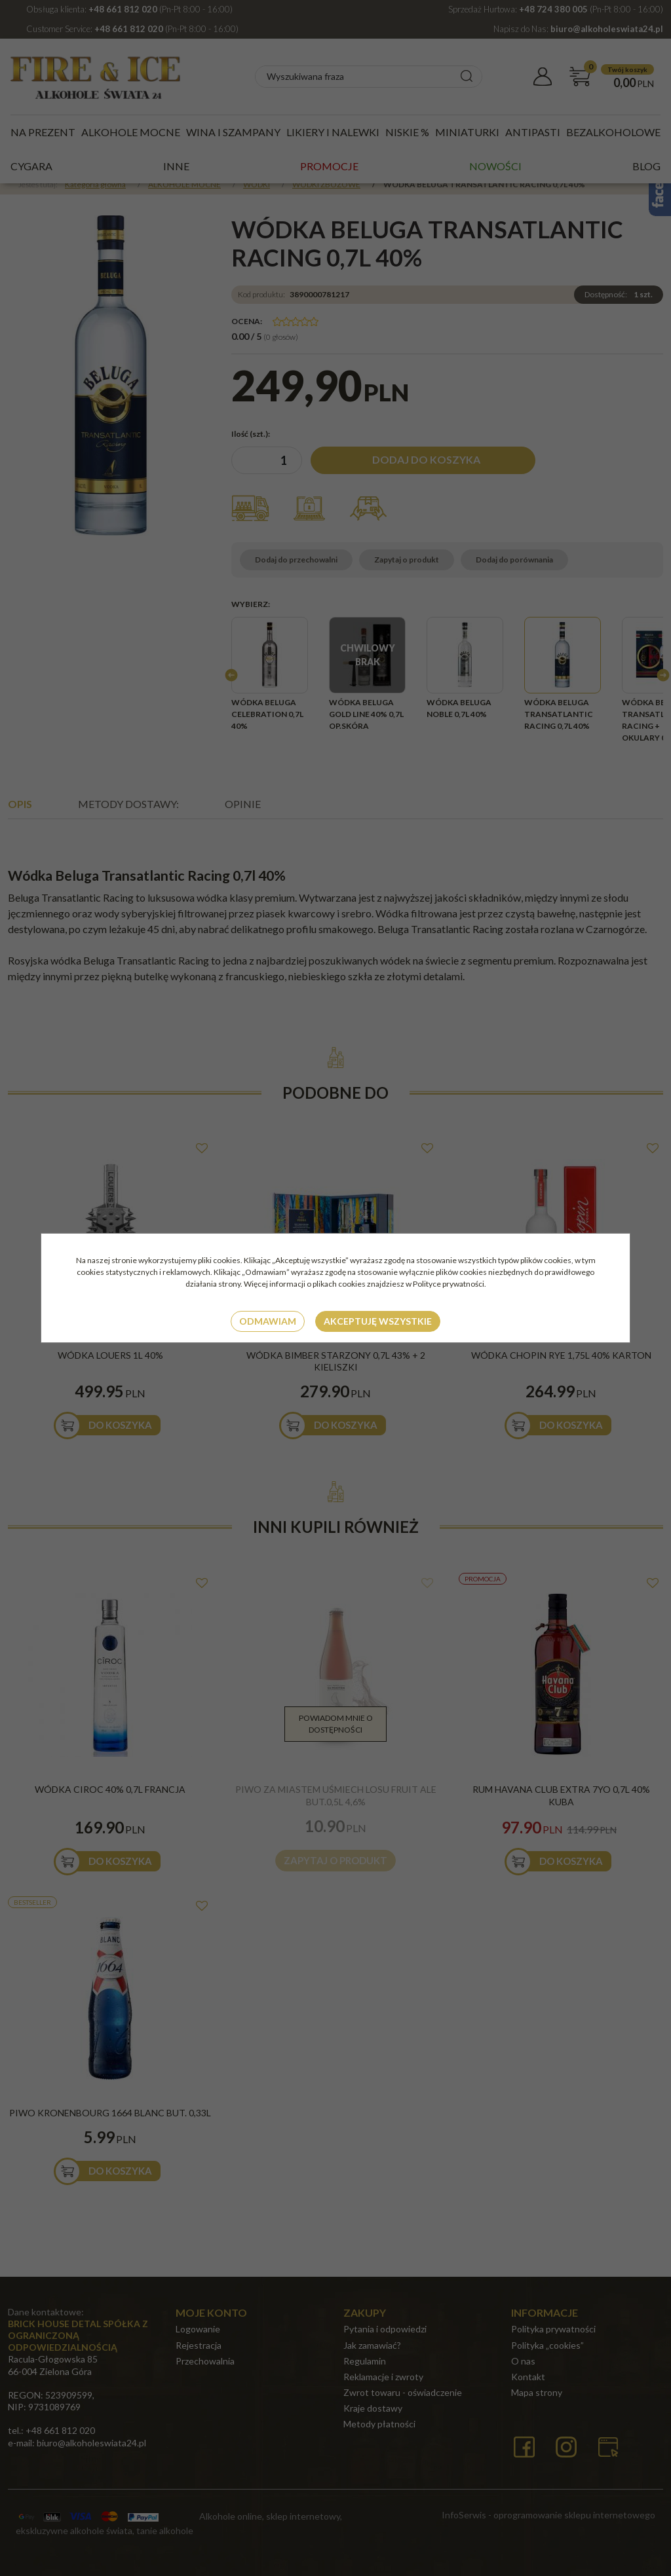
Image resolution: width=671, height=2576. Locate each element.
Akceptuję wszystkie (378, 1321)
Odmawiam (267, 1321)
